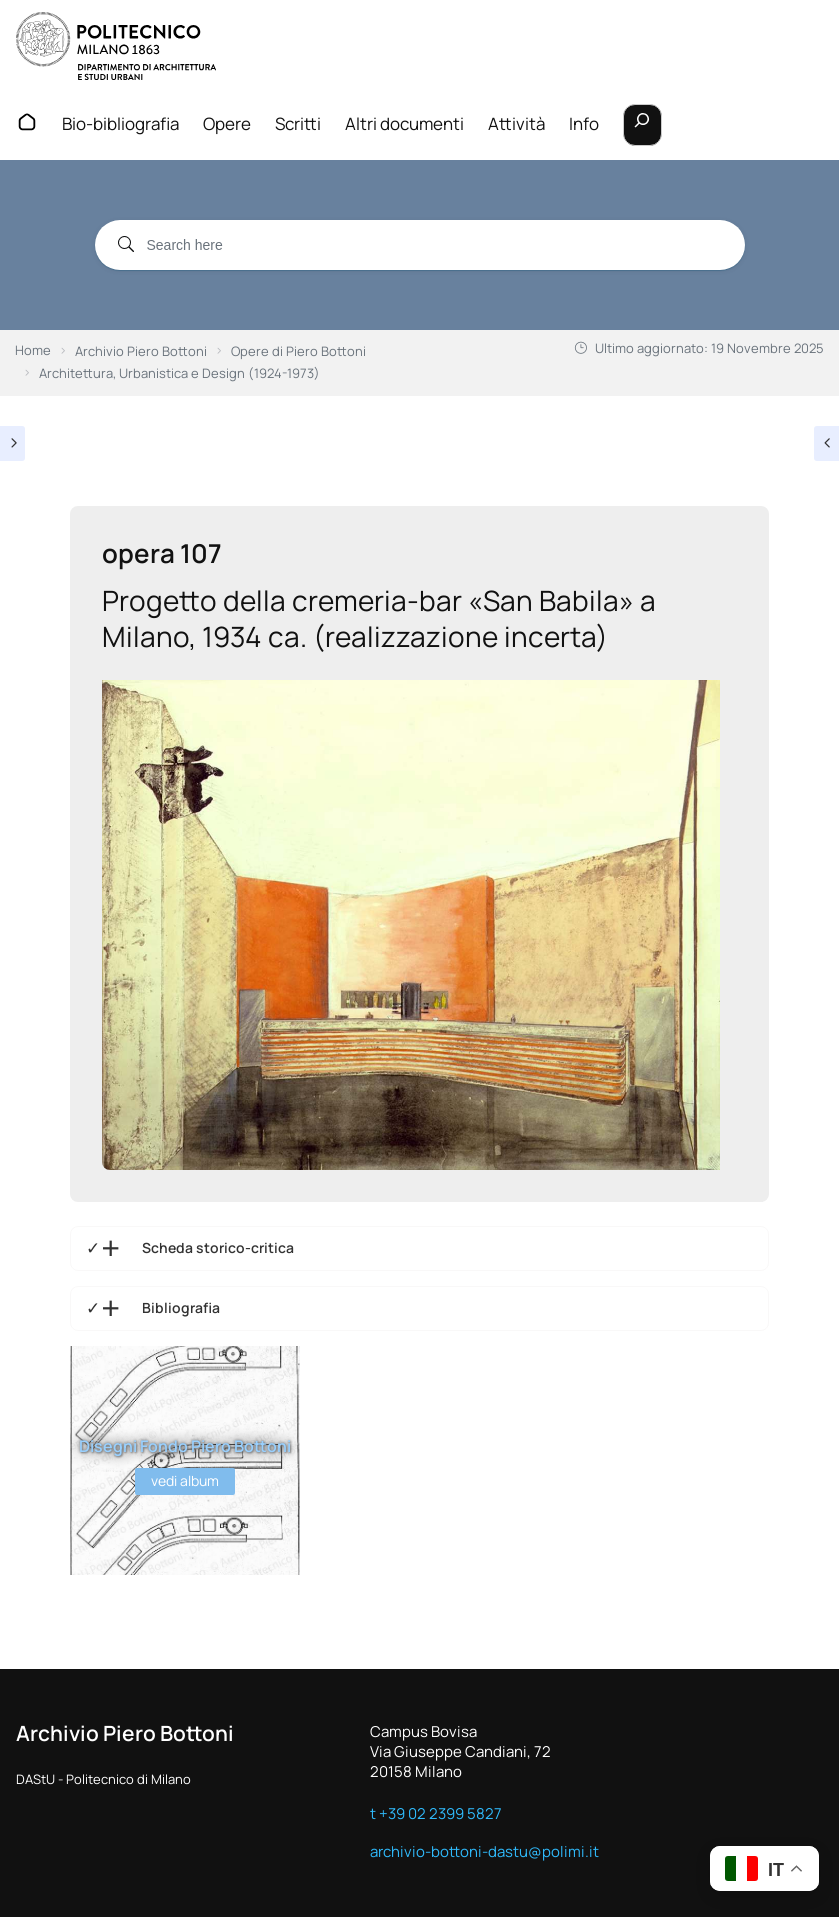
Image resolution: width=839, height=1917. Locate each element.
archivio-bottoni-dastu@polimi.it (484, 1851)
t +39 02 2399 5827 (436, 1813)
